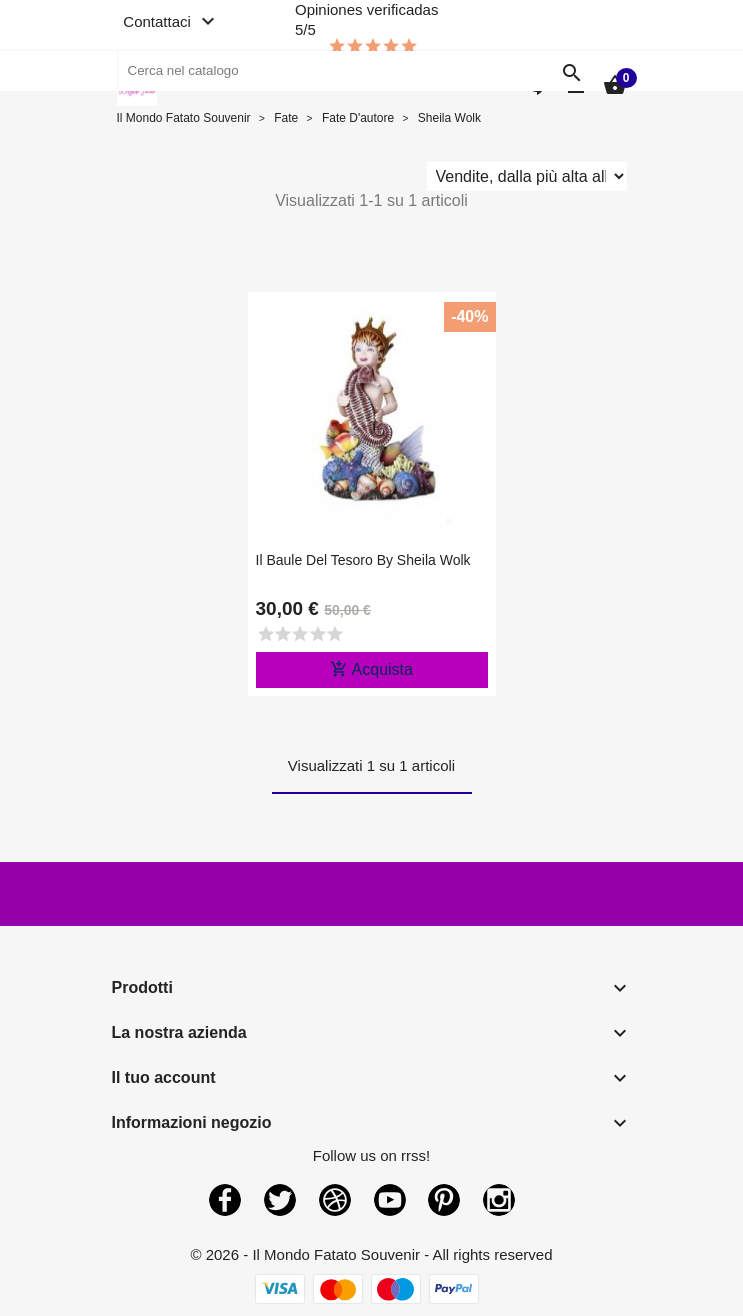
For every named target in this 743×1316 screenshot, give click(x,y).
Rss (335, 1200)
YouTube (390, 1200)
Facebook (225, 1200)
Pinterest (444, 1200)
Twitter (280, 1200)
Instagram (499, 1200)
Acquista (371, 669)
